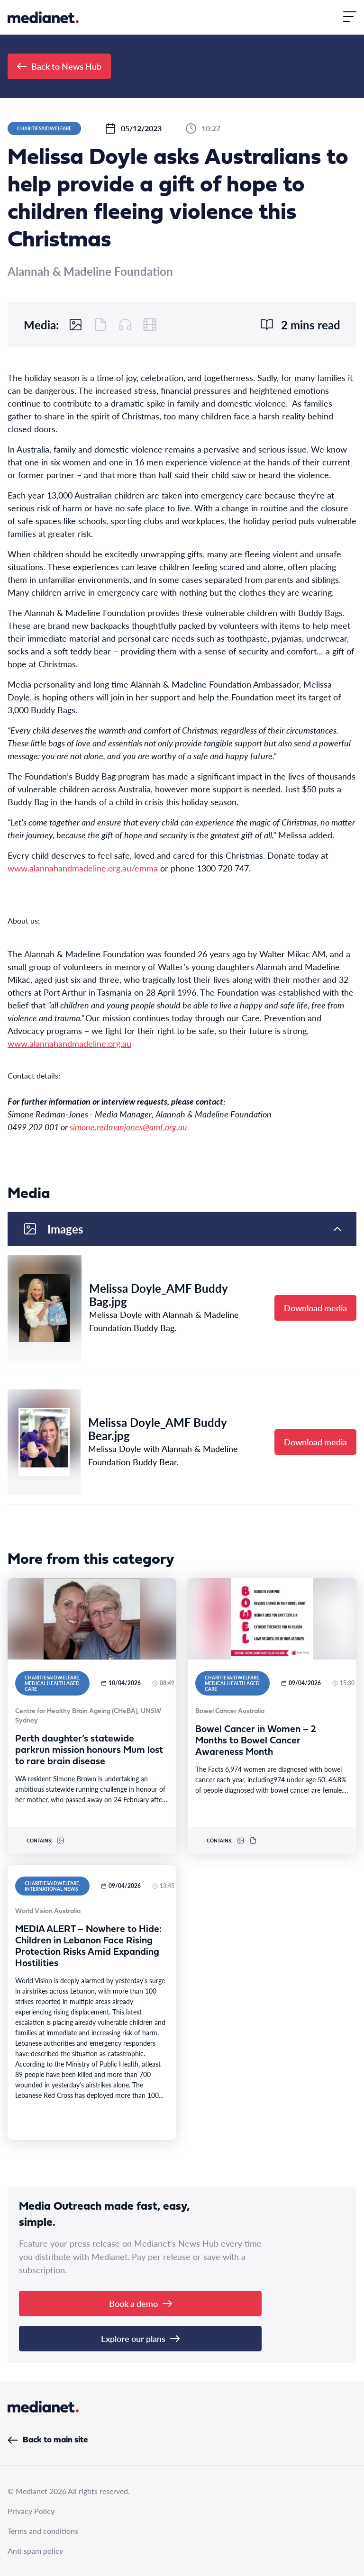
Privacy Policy (31, 2510)
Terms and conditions (43, 2530)
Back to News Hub (59, 66)
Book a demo (140, 2303)
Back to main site (48, 2440)
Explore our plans (140, 2338)
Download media (315, 1308)
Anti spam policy (35, 2550)
